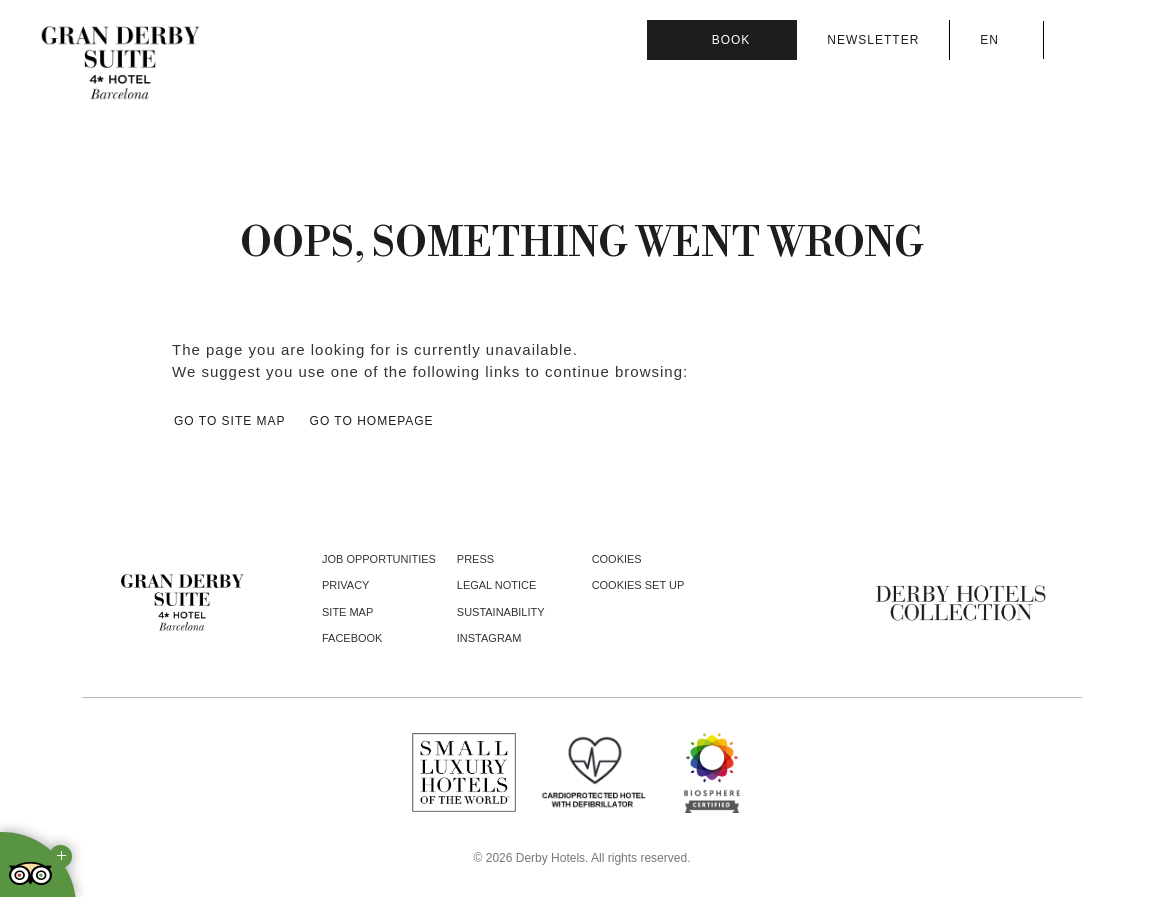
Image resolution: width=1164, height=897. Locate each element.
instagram (489, 638)
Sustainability (501, 612)
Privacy (345, 585)
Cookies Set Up (638, 585)
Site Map (347, 612)
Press (475, 559)
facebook (352, 638)
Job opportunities (379, 559)
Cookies (617, 559)
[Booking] (722, 40)
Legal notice (497, 585)
